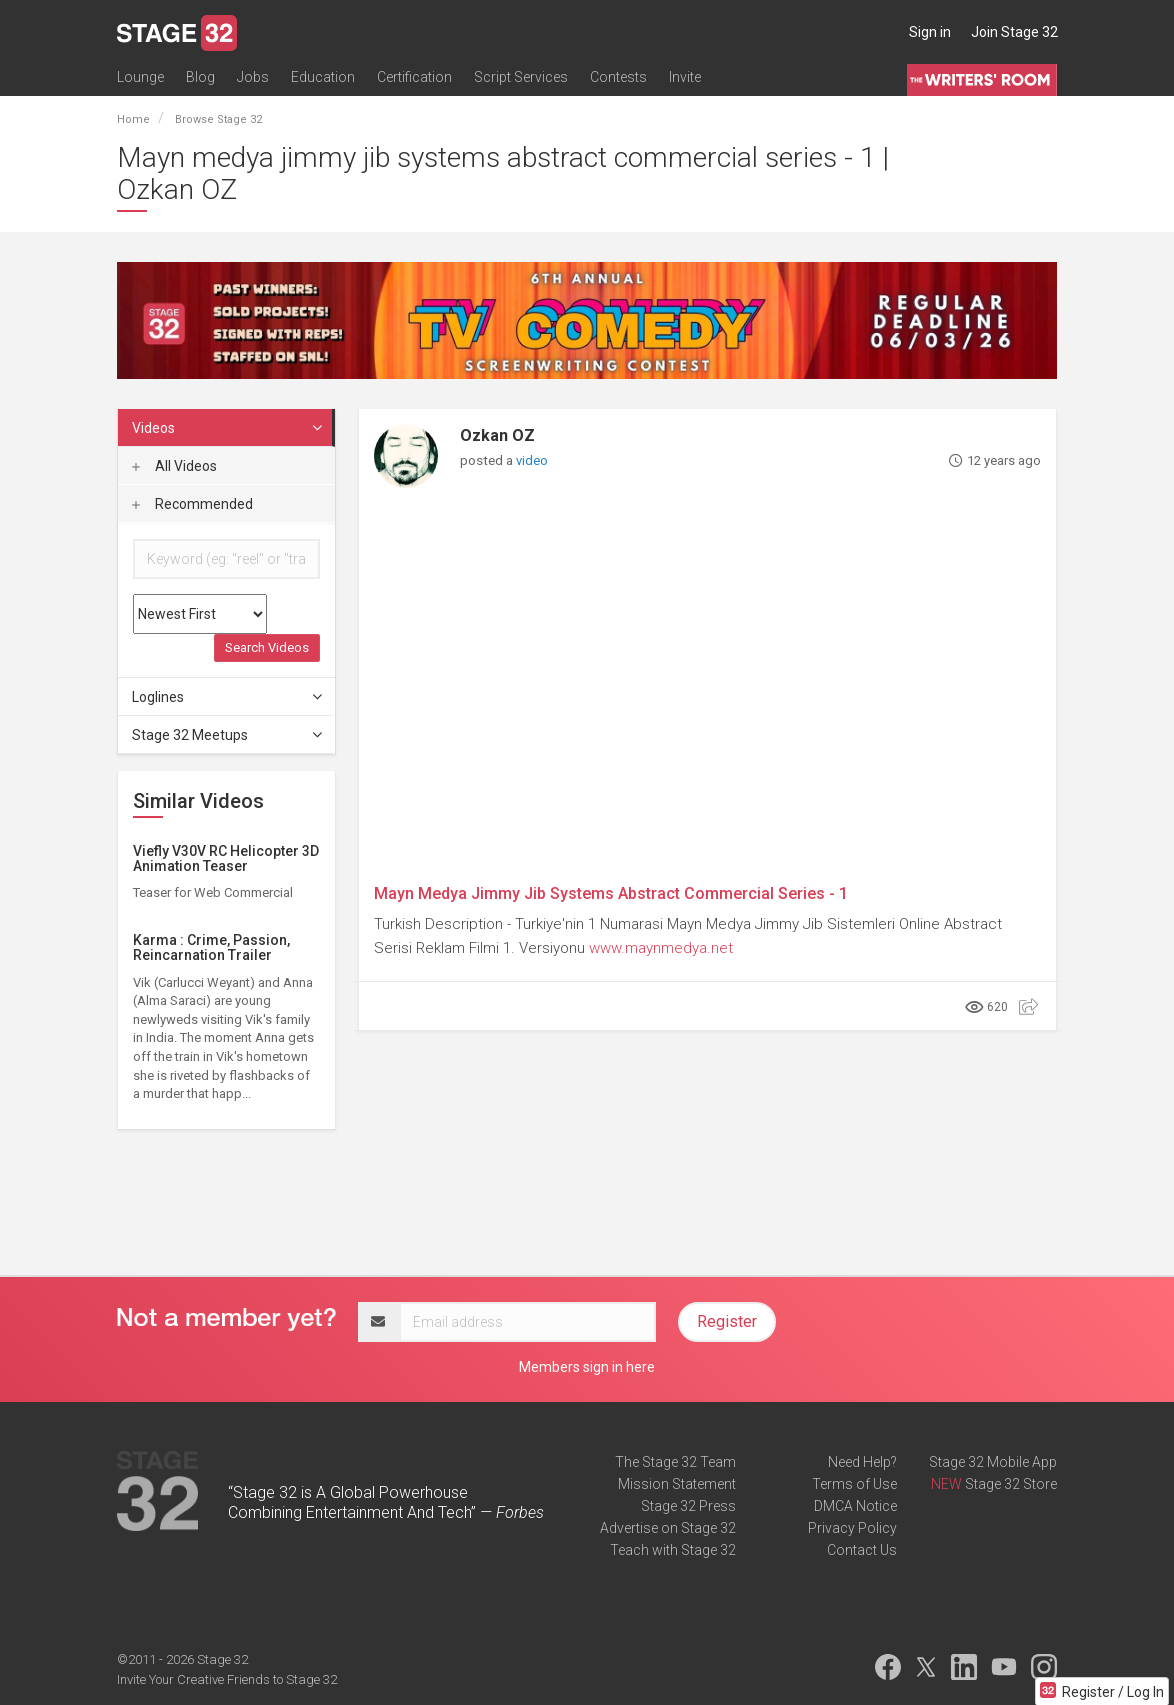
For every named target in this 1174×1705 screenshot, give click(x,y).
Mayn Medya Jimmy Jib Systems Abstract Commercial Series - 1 (611, 893)
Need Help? (862, 1462)
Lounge (140, 77)
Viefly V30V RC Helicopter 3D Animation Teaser (226, 858)
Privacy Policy (852, 1528)
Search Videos (267, 647)
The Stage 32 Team (675, 1462)
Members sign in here (587, 1367)
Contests (618, 77)
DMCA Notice (855, 1506)
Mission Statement (677, 1484)
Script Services (521, 77)
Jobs (253, 77)
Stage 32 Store (1011, 1484)
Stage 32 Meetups (228, 735)
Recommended (192, 504)
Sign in (930, 32)
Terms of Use (854, 1484)
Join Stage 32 (1014, 32)
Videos (228, 428)
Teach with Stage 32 (673, 1550)
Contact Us (862, 1550)
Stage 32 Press (688, 1506)
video (532, 460)
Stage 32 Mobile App (993, 1462)
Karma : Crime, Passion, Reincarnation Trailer (211, 947)
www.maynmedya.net (661, 948)
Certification (414, 77)
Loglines (228, 697)
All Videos (174, 466)
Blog (200, 77)
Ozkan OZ (497, 435)
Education (323, 77)
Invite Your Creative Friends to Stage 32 (227, 1679)
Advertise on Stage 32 (668, 1528)
